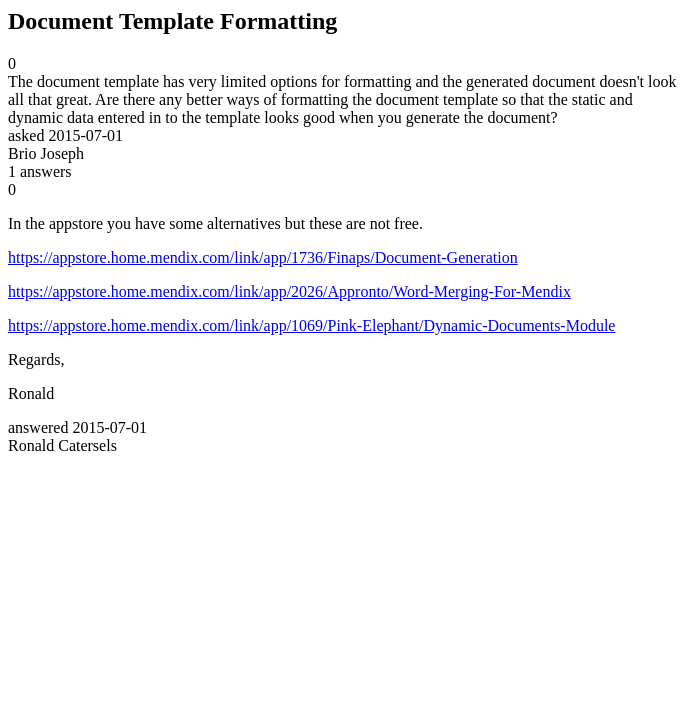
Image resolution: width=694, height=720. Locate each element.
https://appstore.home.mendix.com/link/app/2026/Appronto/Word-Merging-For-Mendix (289, 291)
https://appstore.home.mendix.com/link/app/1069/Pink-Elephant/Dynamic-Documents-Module (311, 325)
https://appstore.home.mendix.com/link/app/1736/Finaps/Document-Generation (263, 257)
